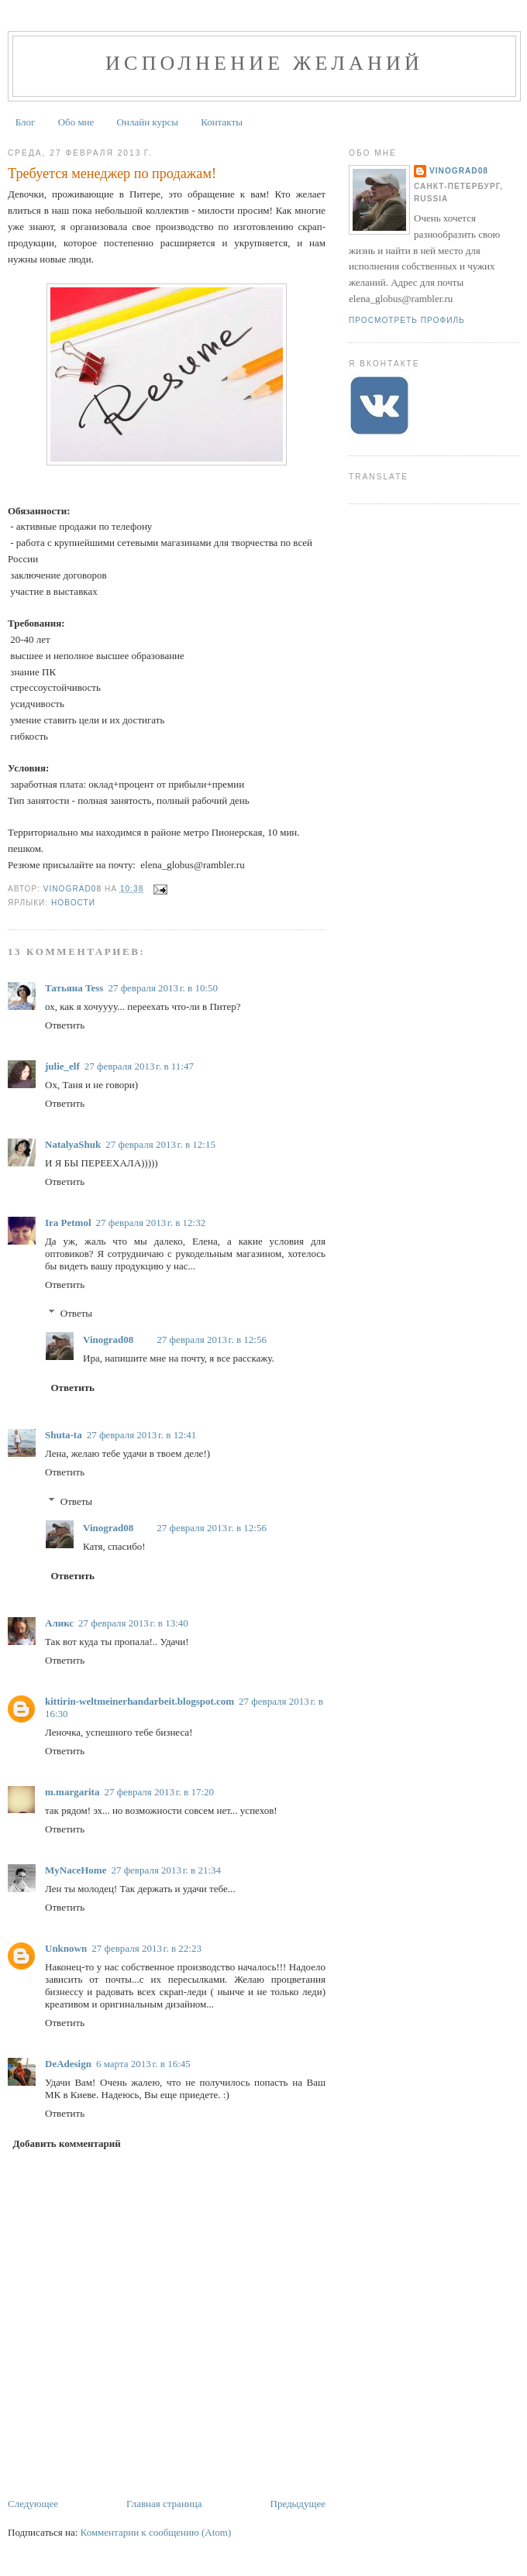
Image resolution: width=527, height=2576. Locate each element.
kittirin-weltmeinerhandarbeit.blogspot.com (139, 1701)
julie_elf (62, 1066)
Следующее (33, 2503)
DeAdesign (68, 2063)
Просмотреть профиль (407, 320)
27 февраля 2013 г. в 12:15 (160, 1144)
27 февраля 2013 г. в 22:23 (146, 1948)
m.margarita (72, 1792)
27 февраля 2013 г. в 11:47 (139, 1066)
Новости (73, 902)
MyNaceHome (75, 1870)
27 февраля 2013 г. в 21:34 (166, 1870)
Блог (26, 122)
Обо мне (76, 122)
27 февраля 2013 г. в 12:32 (151, 1222)
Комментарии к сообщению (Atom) (156, 2532)
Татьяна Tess (74, 988)
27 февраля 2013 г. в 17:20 (159, 1792)
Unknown (66, 1948)
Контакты (222, 122)
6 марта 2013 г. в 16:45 (143, 2063)
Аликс (59, 1623)
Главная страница (164, 2503)
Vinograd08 (108, 1339)
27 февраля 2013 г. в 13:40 (133, 1623)
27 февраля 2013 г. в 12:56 (212, 1339)
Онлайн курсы (147, 122)
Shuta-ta (63, 1435)
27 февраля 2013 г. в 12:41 (142, 1435)
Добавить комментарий (67, 2143)
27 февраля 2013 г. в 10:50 (163, 988)
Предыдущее (298, 2503)
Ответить (64, 1025)
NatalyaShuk (73, 1144)
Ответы (76, 1313)
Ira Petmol (68, 1222)
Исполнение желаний (264, 63)
